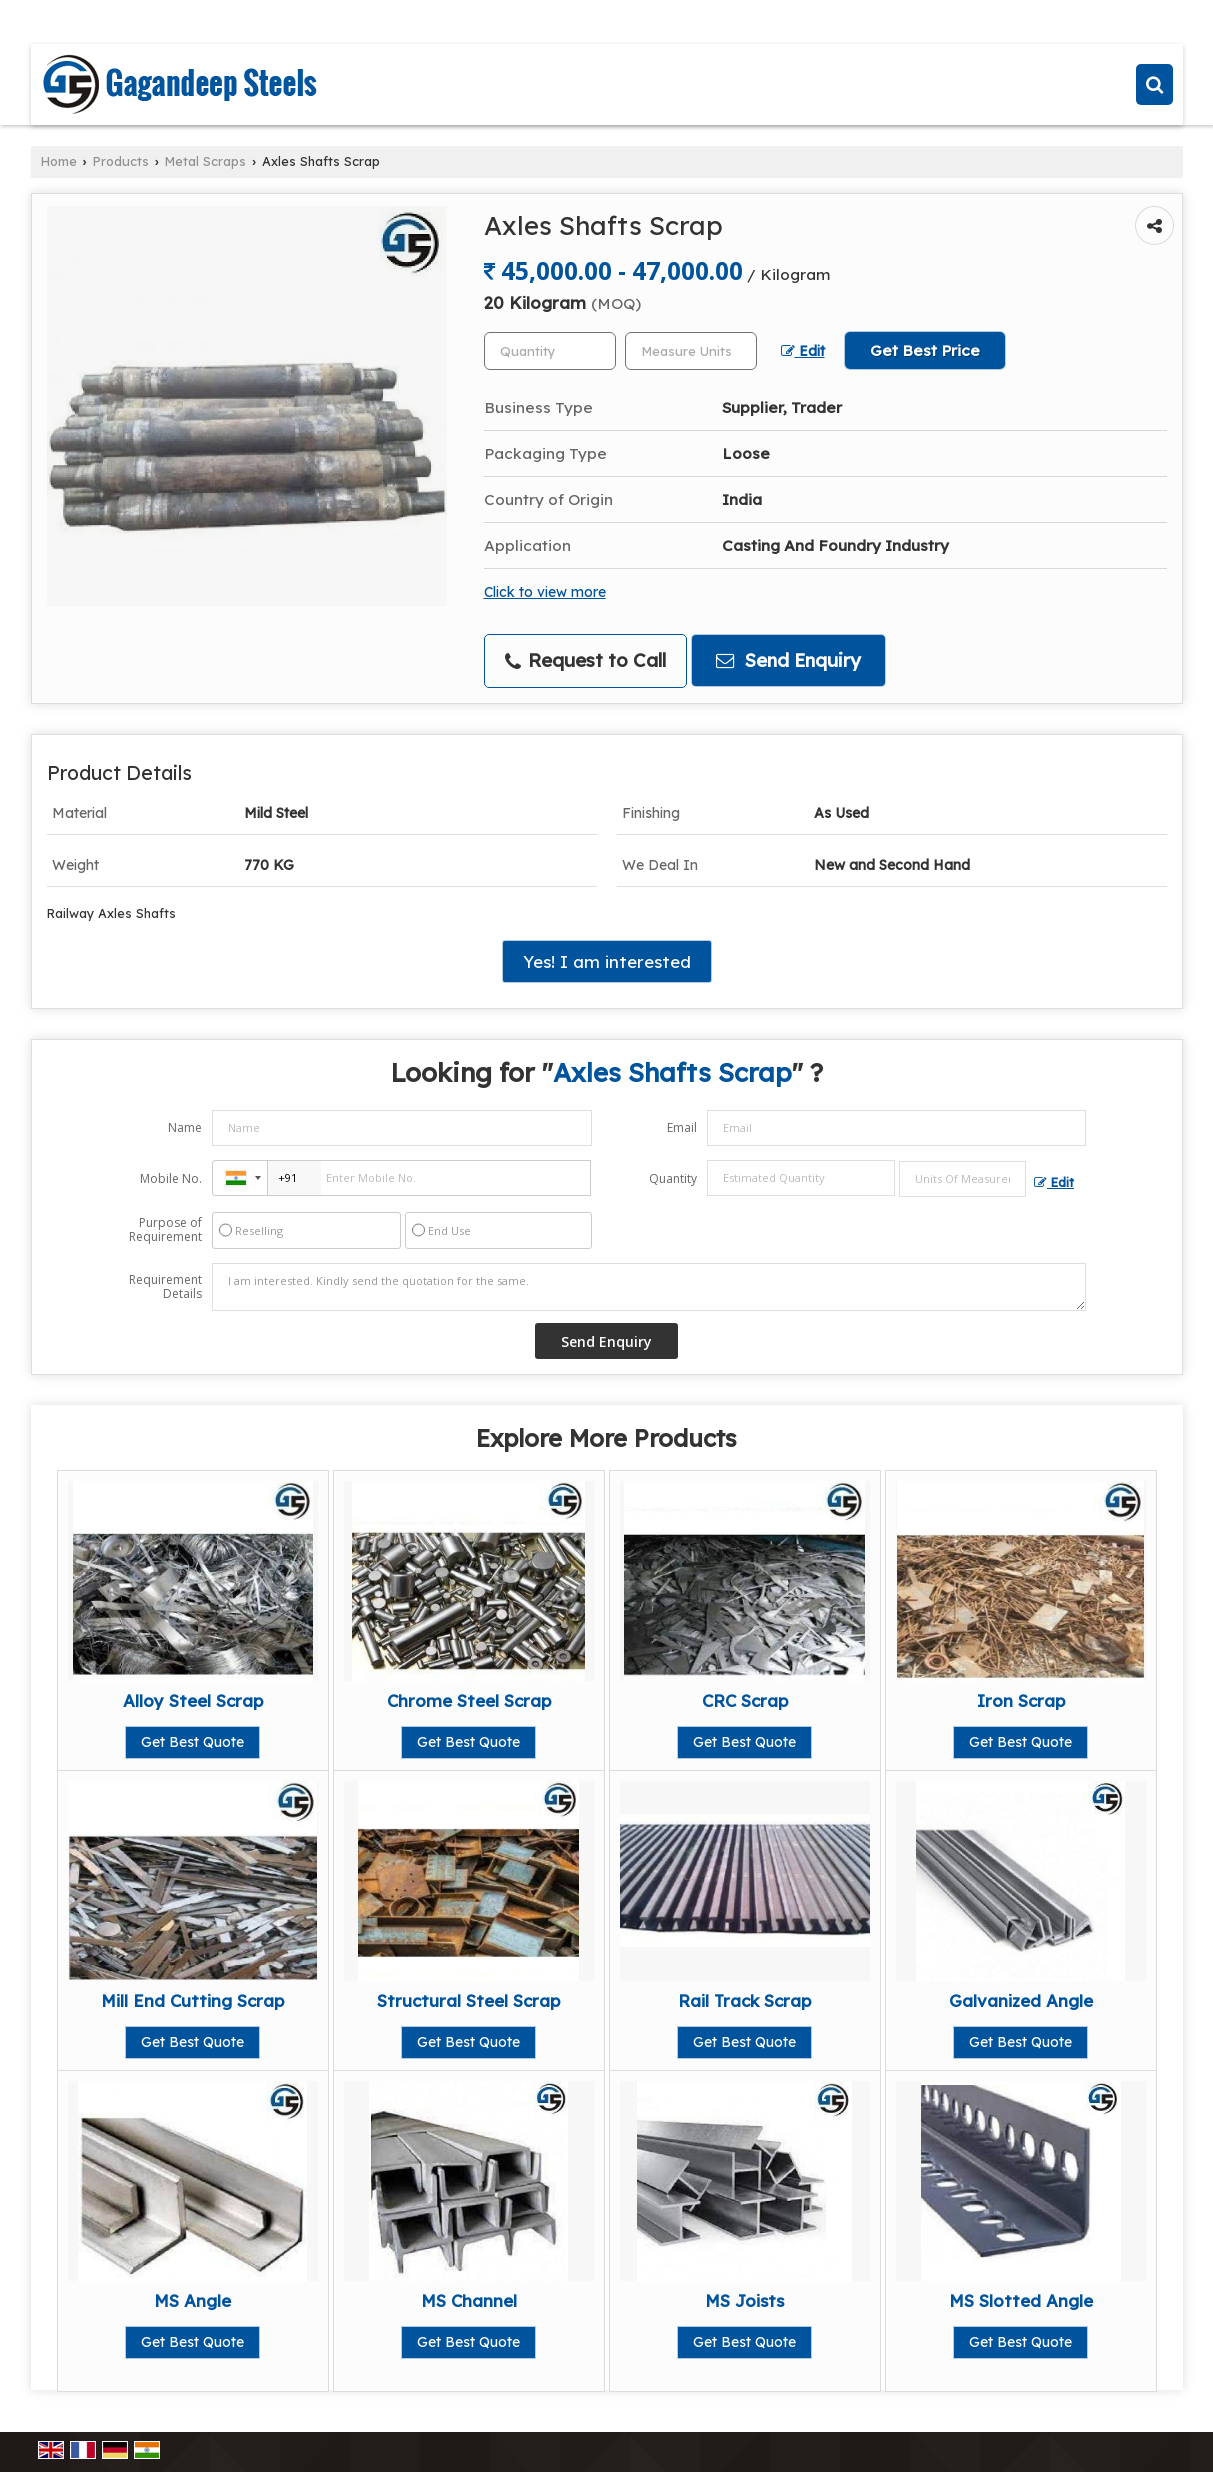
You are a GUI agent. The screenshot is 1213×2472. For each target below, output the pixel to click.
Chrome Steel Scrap (469, 1700)
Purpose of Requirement (165, 1230)
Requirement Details (165, 1287)
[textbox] (691, 351)
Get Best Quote (192, 1742)
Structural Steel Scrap (468, 2000)
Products (121, 161)
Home (59, 161)
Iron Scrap (1021, 1700)
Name (185, 1127)
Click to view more (545, 591)
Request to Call (585, 660)
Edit (803, 350)
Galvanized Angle (1021, 2000)
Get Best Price (925, 350)
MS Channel (469, 2300)
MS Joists (744, 2300)
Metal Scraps (205, 161)
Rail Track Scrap (744, 2000)
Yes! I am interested (607, 961)
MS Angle (192, 2300)
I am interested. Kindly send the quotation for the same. (649, 1287)
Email (682, 1127)
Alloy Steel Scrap (193, 1700)
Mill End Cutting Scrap (192, 2000)
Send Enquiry (788, 660)
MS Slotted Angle (1021, 2300)
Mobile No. (171, 1178)
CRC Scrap (745, 1700)
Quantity (673, 1178)
